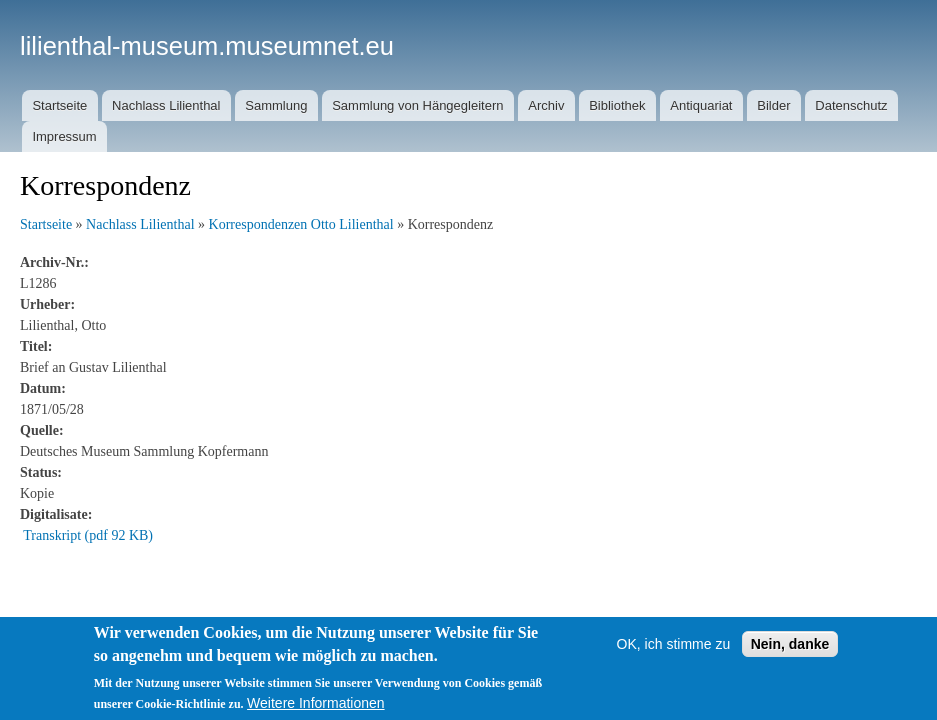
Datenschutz (851, 105)
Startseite (59, 105)
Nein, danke (790, 644)
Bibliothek (617, 105)
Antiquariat (701, 105)
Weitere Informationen (315, 703)
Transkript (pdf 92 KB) (88, 535)
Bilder (773, 105)
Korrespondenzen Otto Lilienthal (301, 224)
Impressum (64, 136)
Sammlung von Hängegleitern (417, 105)
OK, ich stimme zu (674, 644)
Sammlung (276, 105)
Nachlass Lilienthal (166, 105)
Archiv (546, 105)
